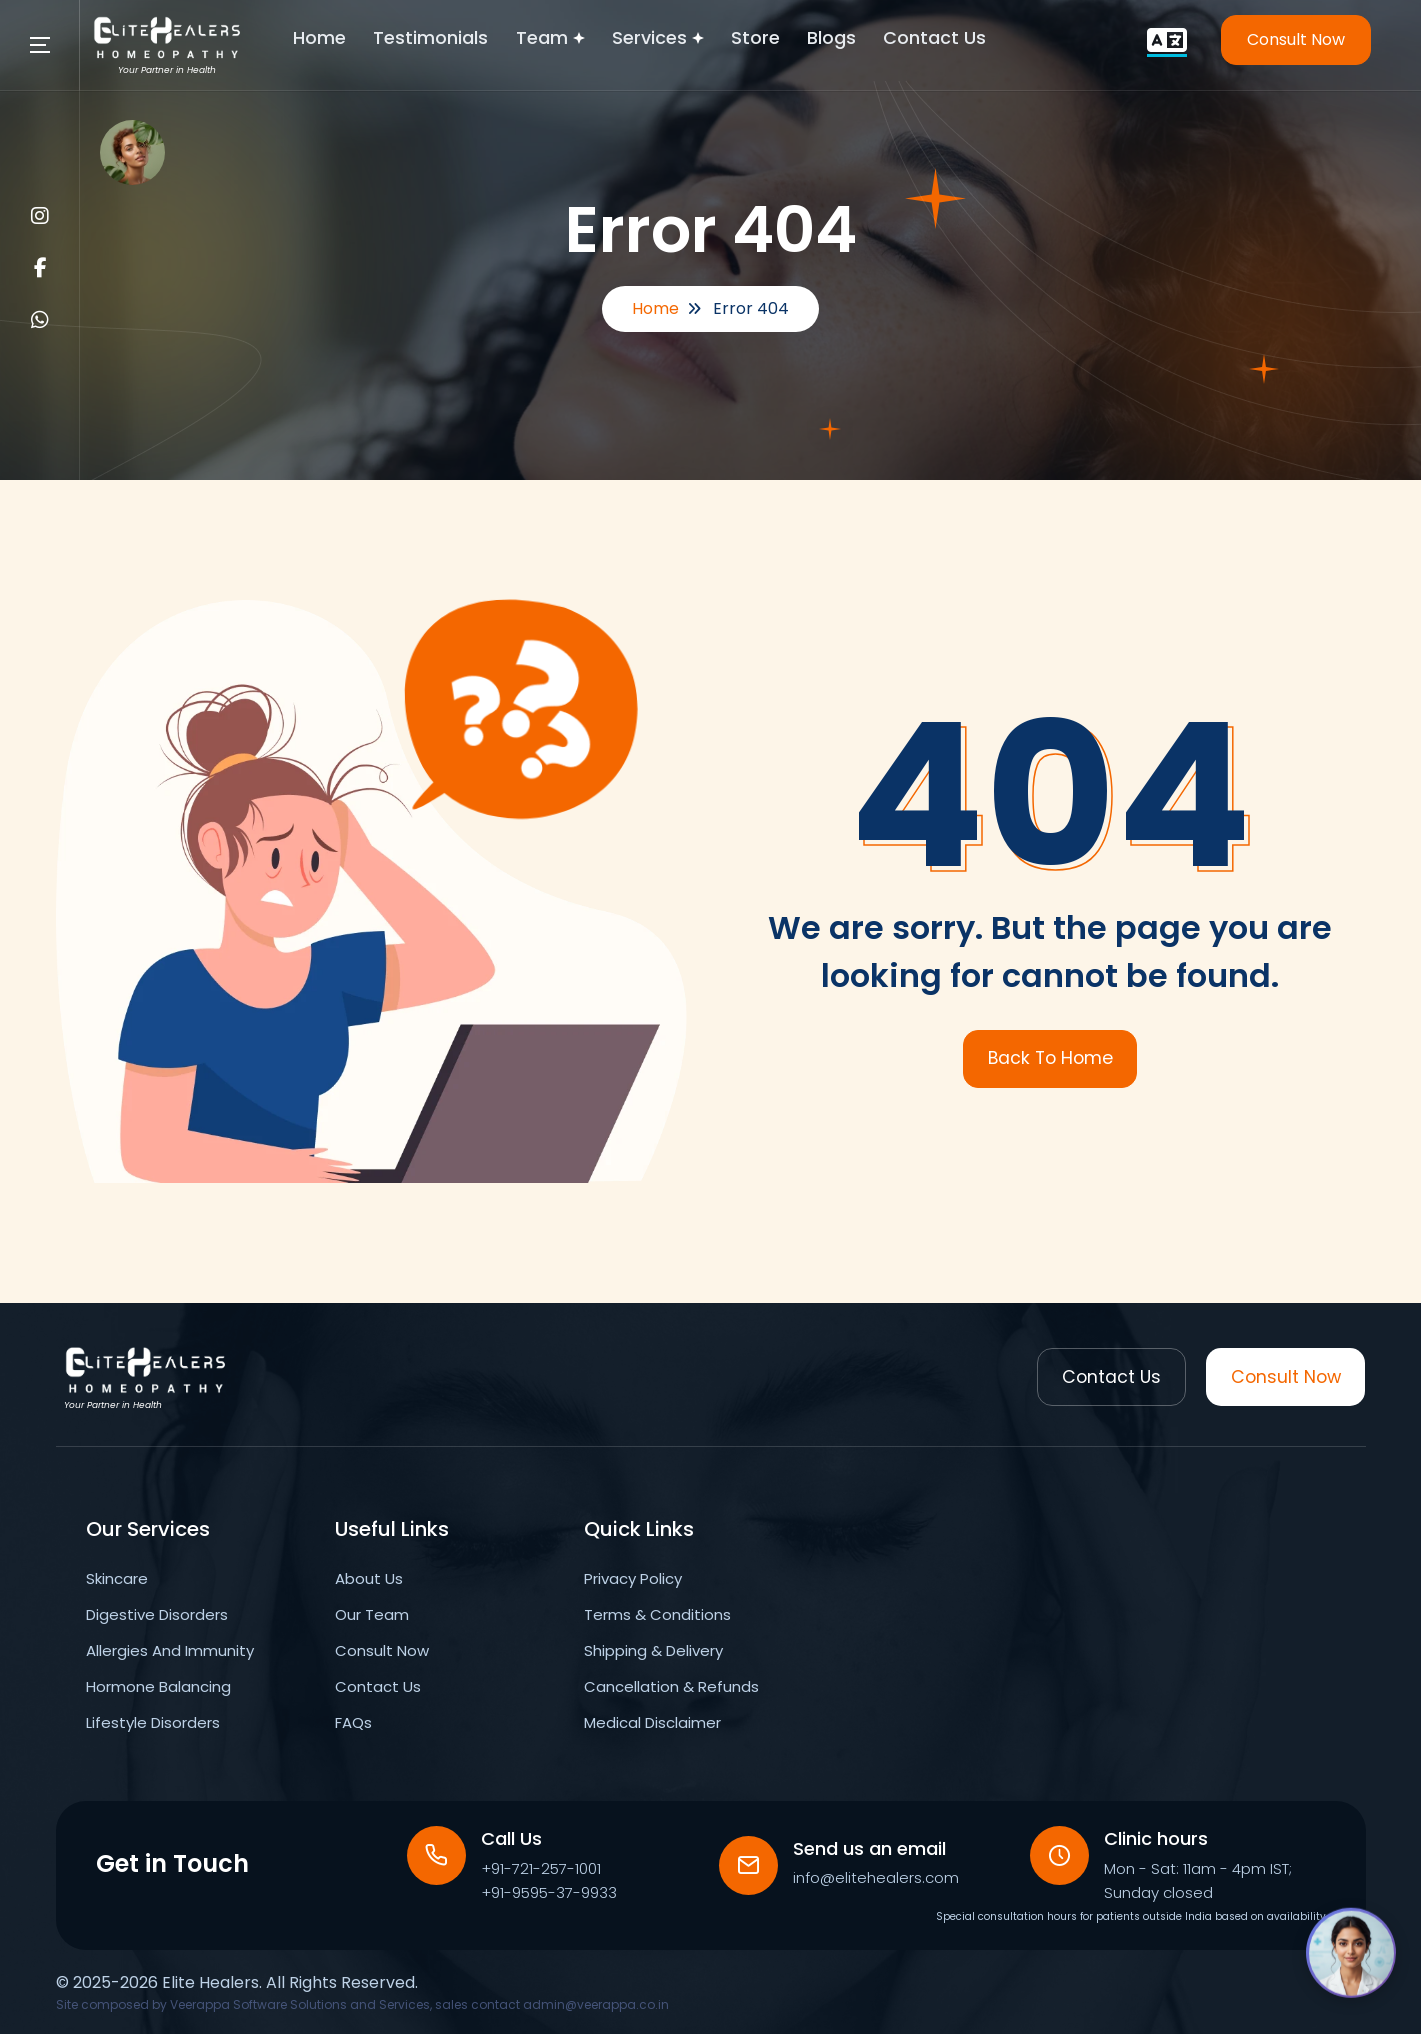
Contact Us (973, 39)
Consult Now (1296, 39)
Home (341, 39)
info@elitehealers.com (877, 1877)
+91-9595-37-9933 (550, 1892)
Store (788, 39)
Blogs (867, 39)
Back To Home (1050, 1058)
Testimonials (455, 39)
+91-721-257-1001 (542, 1868)
